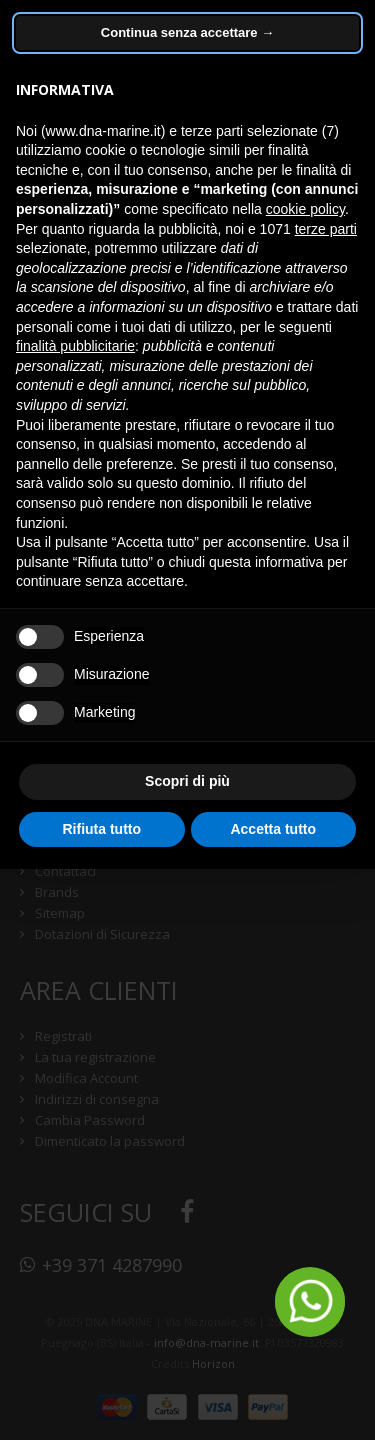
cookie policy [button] (305, 209)
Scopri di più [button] (187, 781)
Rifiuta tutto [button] (101, 829)
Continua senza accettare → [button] (187, 32)
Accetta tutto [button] (273, 829)
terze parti (326, 229)
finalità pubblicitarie (75, 346)
